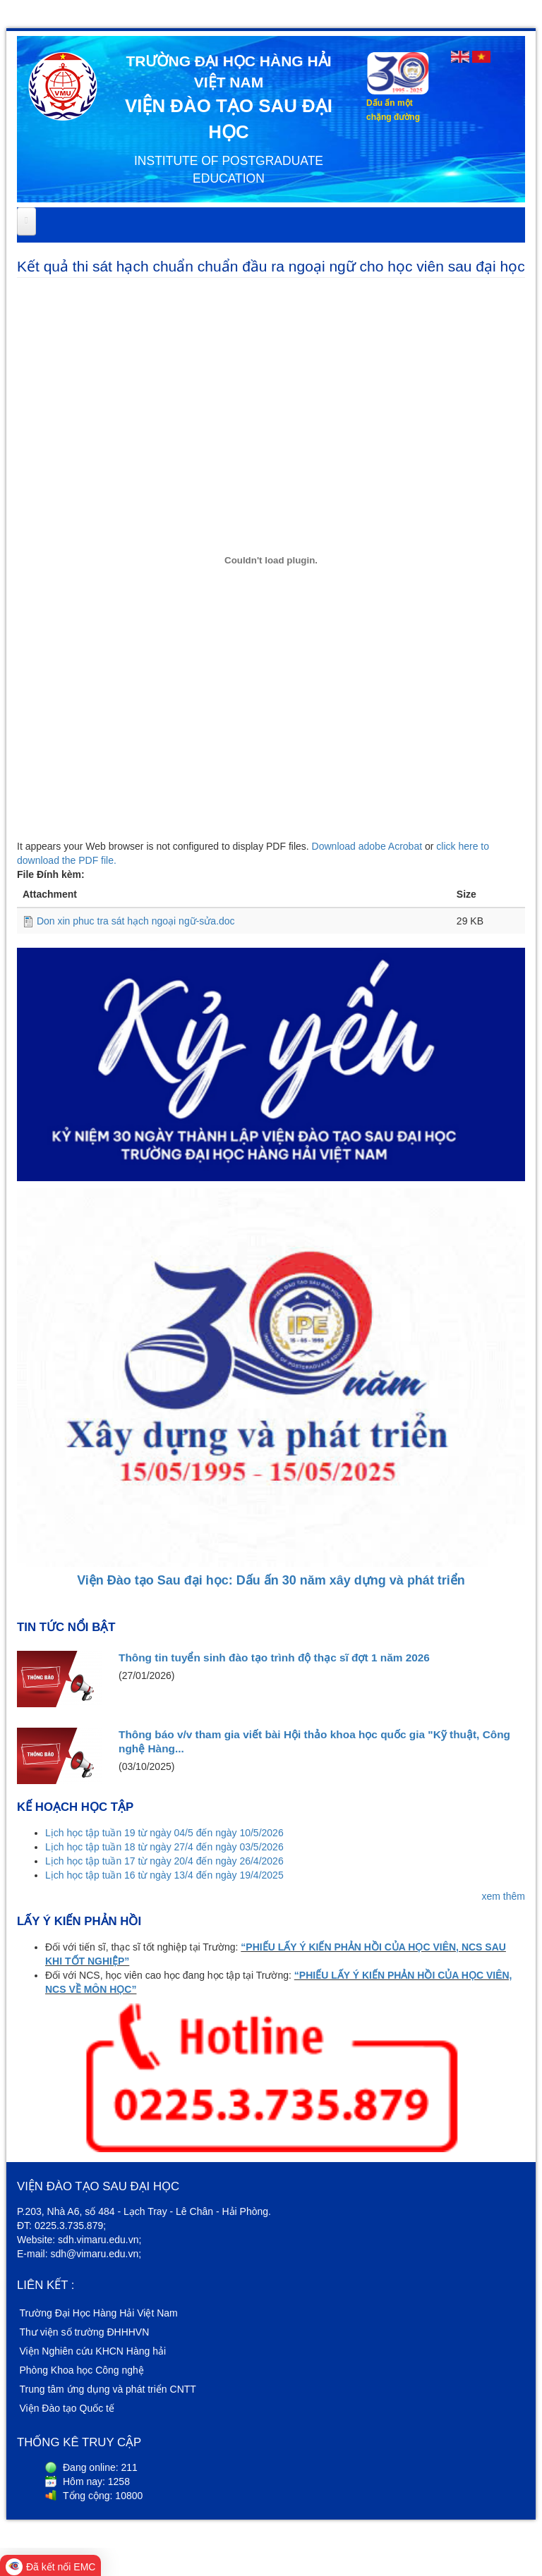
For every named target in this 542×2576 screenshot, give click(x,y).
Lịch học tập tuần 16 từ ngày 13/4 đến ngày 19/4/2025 (164, 1875)
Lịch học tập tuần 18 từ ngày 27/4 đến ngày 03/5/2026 (164, 1846)
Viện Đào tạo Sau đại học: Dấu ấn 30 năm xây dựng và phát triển (271, 1580)
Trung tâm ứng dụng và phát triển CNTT (108, 2389)
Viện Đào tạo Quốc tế (67, 2408)
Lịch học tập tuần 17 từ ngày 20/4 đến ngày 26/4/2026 (164, 1861)
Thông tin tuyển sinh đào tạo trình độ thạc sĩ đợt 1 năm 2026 (274, 1658)
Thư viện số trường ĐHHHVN (85, 2332)
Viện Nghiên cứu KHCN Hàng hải (93, 2351)
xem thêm (503, 1896)
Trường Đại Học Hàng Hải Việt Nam (99, 2313)
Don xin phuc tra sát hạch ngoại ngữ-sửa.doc (136, 921)
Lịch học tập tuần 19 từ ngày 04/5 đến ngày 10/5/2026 (164, 1832)
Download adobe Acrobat (368, 846)
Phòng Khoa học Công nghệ (82, 2370)
